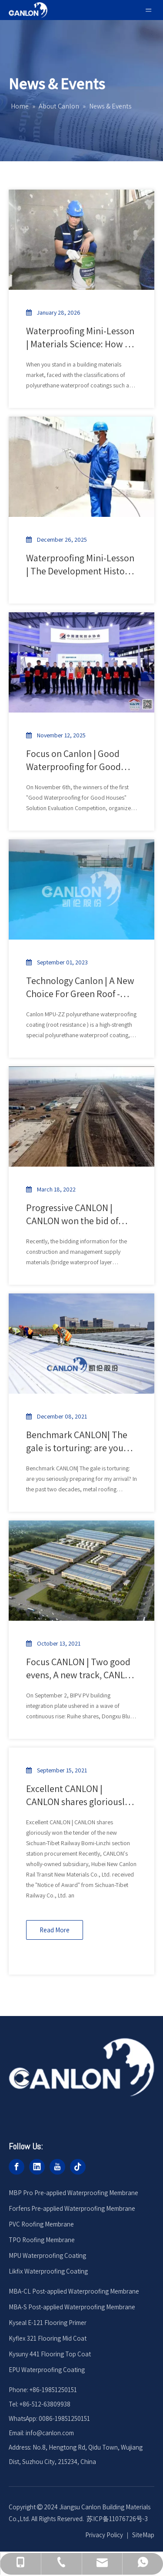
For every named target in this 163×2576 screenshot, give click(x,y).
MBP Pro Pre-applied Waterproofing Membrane (73, 2193)
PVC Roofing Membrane (41, 2224)
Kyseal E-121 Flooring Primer (47, 2322)
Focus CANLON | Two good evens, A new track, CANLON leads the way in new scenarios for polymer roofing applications (81, 1668)
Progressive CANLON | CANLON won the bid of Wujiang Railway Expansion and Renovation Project (80, 1214)
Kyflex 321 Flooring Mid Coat (47, 2338)
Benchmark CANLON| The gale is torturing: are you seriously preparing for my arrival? (78, 1441)
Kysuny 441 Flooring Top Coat (50, 2354)
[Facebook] (16, 2167)
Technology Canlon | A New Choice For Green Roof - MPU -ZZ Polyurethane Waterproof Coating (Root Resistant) (80, 987)
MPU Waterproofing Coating (47, 2255)
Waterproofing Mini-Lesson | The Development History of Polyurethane (80, 564)
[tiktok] (78, 2167)
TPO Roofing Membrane (42, 2240)
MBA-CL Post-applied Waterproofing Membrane (74, 2291)
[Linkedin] (37, 2167)
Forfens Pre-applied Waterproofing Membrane (72, 2208)
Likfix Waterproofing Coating (48, 2271)
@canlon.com (55, 2433)
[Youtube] (57, 2167)
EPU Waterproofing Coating (47, 2370)
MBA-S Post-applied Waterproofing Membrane (72, 2307)
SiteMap (143, 2535)
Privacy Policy (104, 2535)
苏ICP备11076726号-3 (117, 2519)
